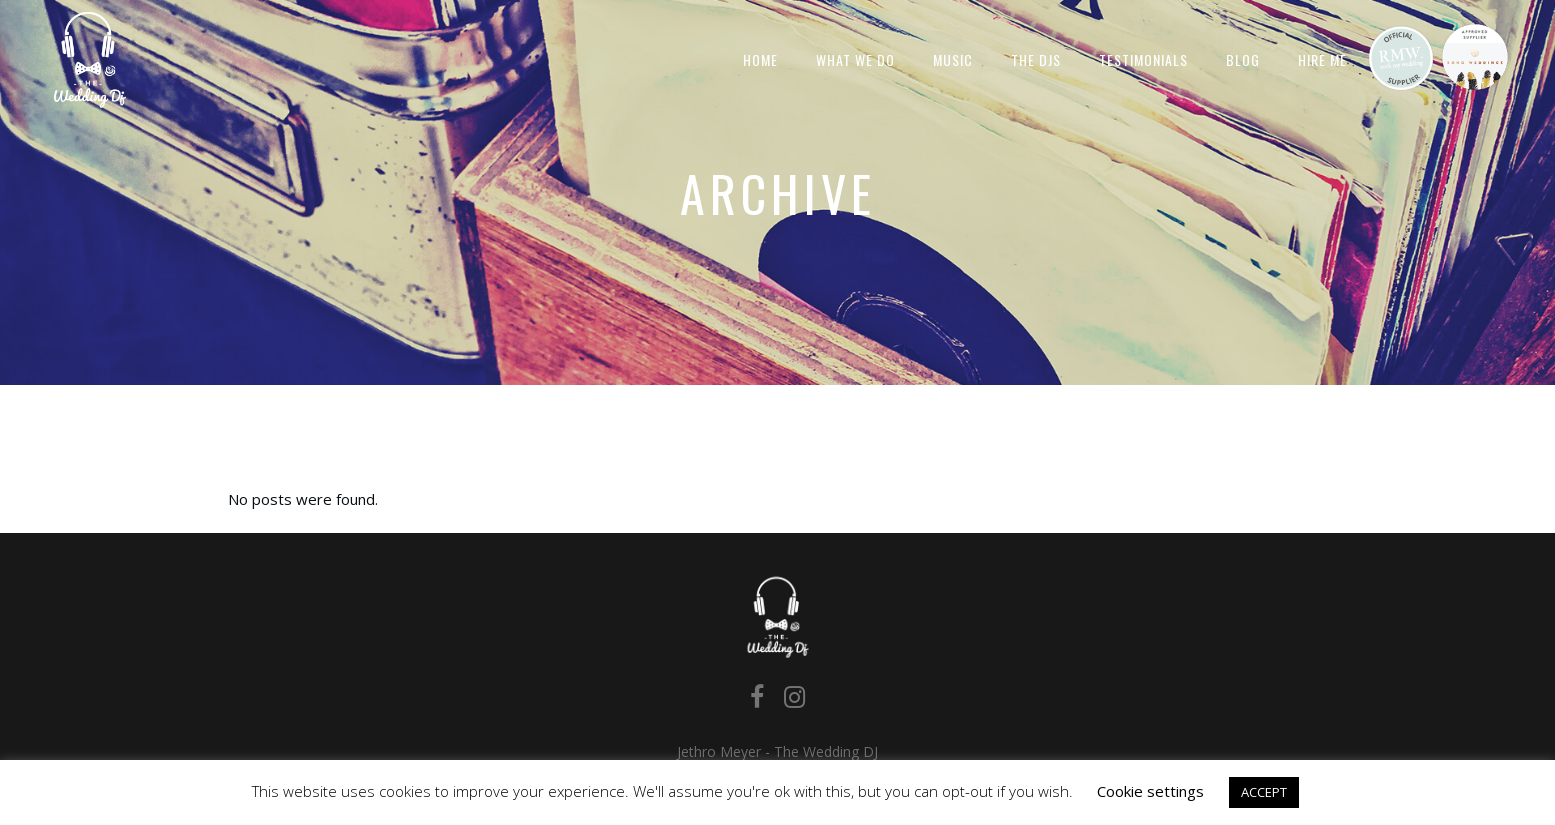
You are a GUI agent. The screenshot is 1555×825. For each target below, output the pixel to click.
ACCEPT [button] (1264, 792)
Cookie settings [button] (1150, 791)
